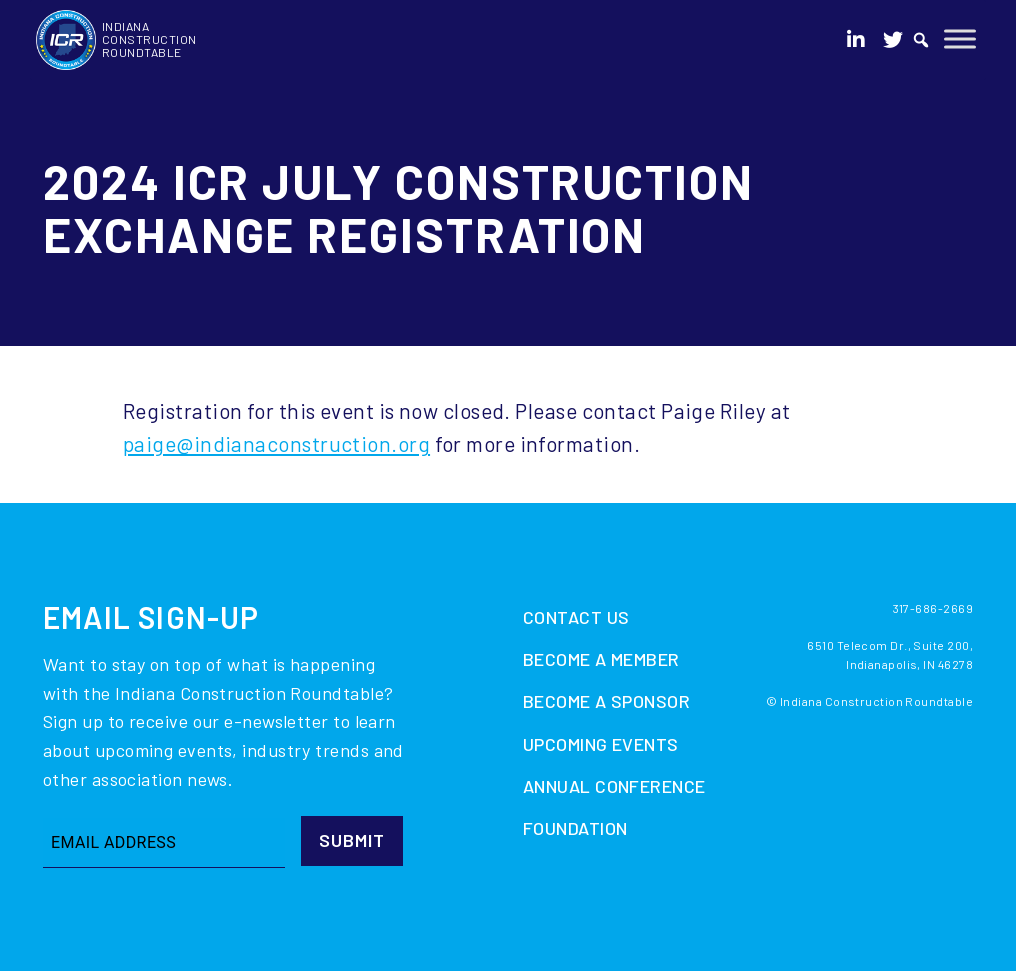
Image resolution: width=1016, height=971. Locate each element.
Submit (352, 840)
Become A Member (601, 659)
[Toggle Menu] (960, 38)
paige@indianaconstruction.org (276, 443)
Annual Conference (614, 786)
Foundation (575, 828)
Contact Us (576, 617)
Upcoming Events (601, 744)
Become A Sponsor (606, 701)
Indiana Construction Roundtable (149, 39)
